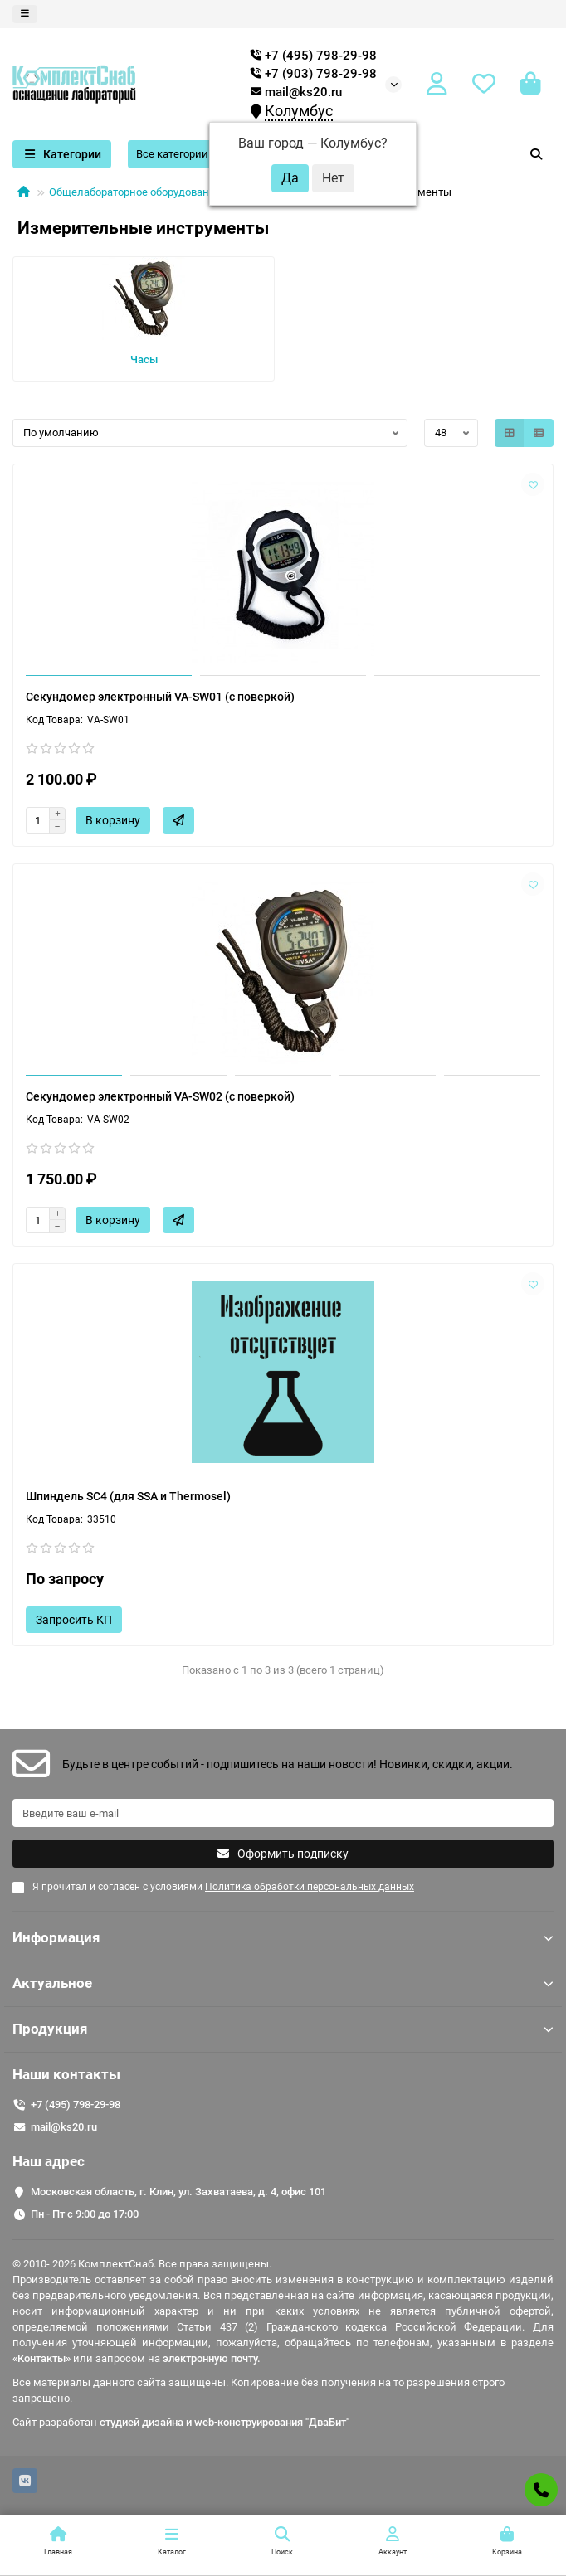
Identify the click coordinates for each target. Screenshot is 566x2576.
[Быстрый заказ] (178, 820)
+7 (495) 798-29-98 (75, 2104)
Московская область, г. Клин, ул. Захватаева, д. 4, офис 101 (178, 2191)
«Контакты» (41, 2358)
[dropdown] (24, 14)
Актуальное (283, 1983)
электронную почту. (212, 2358)
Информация (283, 1937)
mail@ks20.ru (296, 92)
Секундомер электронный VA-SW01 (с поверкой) (160, 696)
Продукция (283, 2028)
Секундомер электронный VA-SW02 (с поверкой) (160, 1096)
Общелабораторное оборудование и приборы (163, 192)
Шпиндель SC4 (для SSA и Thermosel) (128, 1496)
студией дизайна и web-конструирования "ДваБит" (224, 2422)
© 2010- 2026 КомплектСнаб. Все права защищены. (141, 2264)
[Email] (283, 1813)
